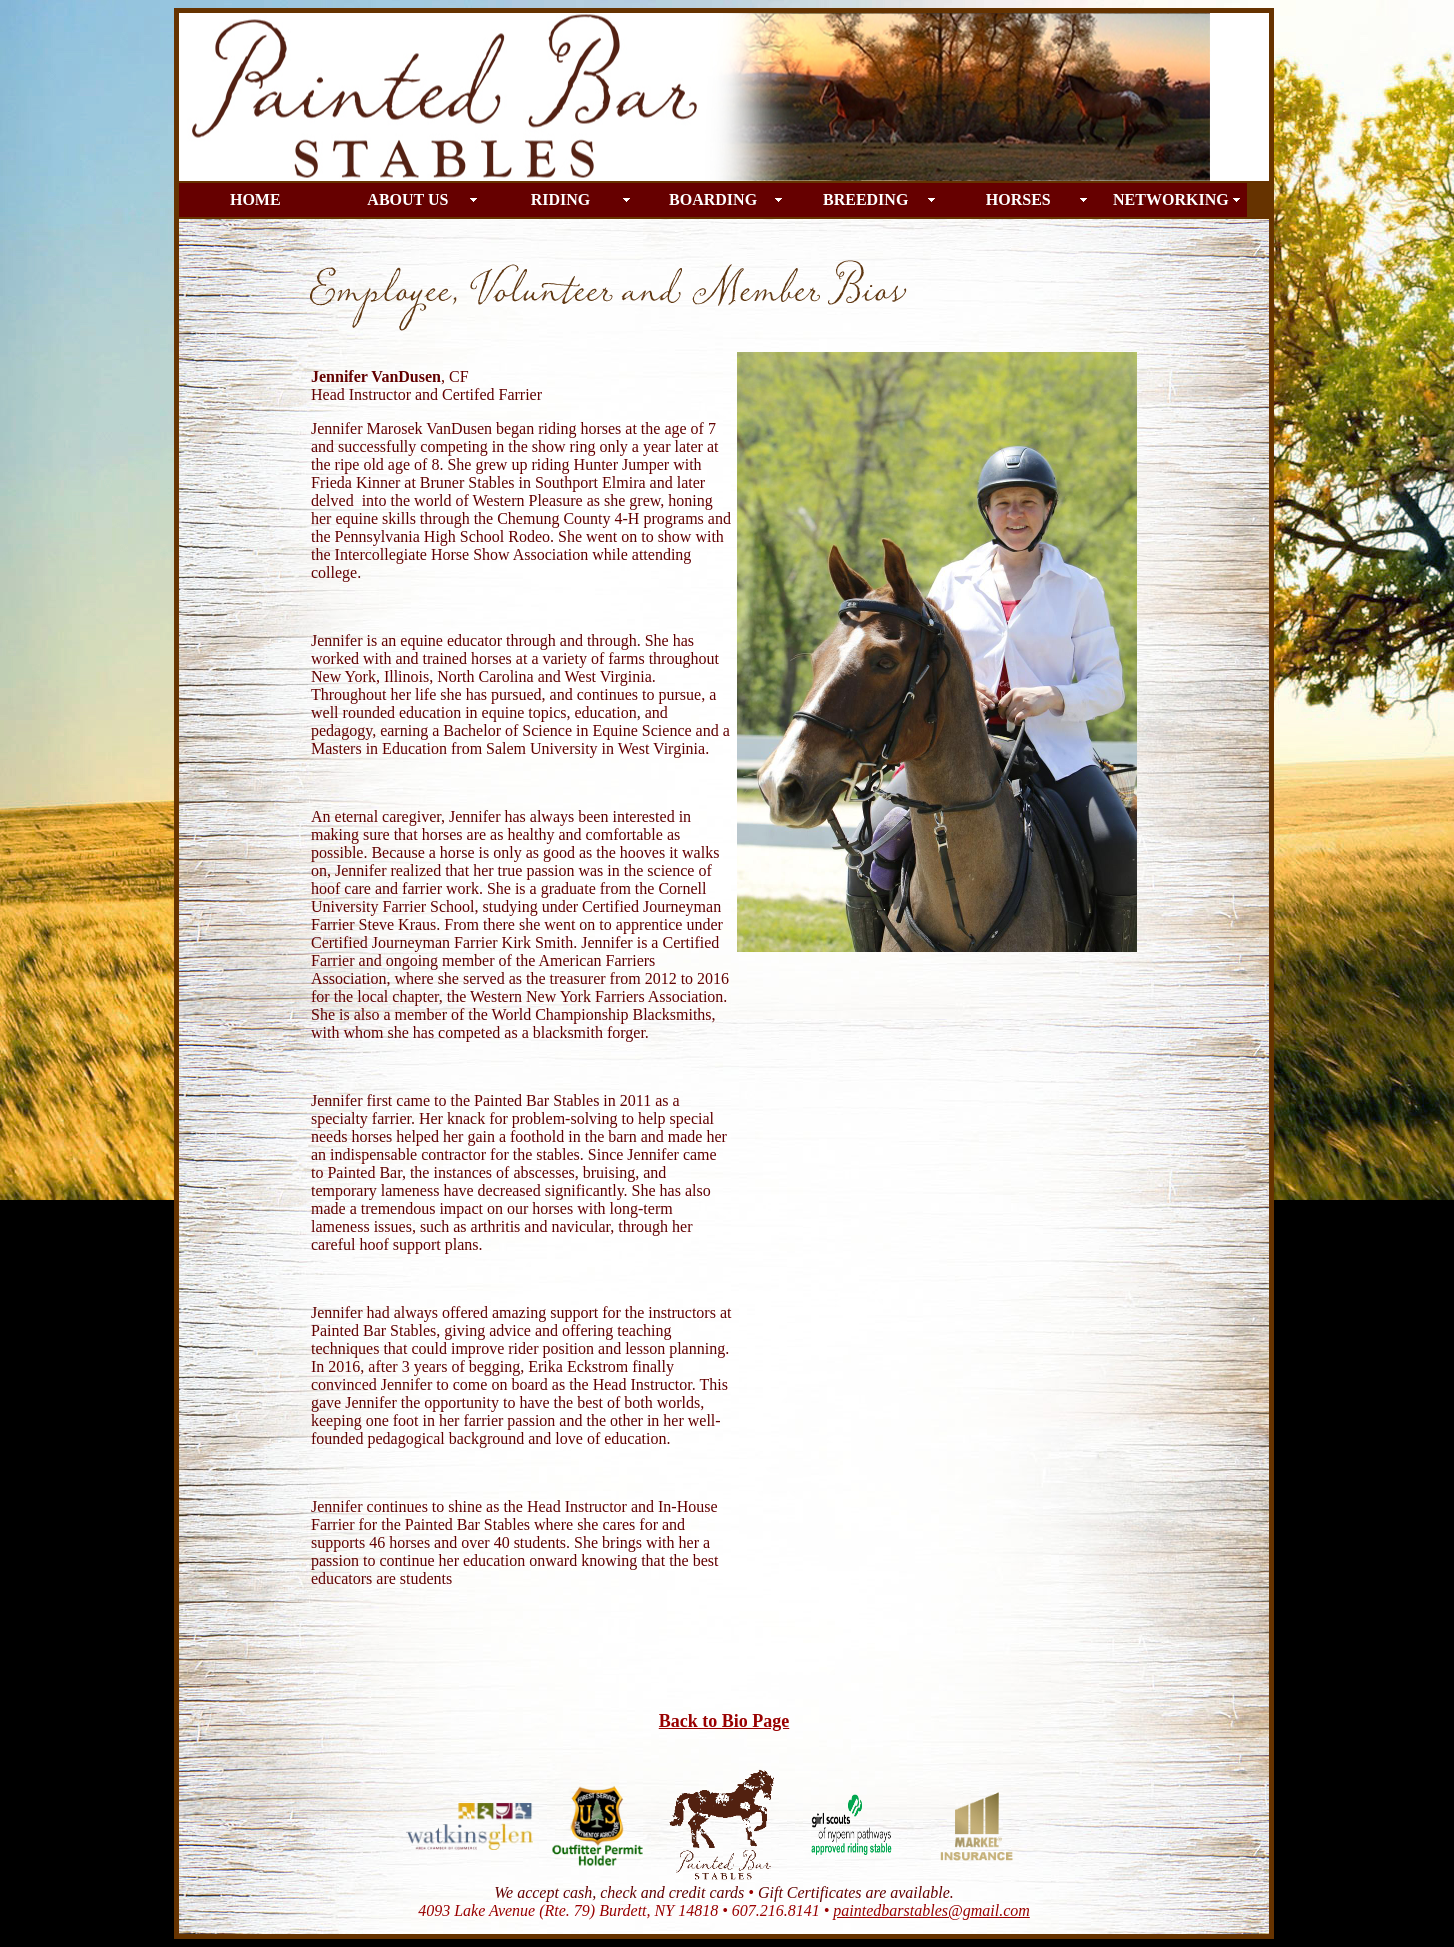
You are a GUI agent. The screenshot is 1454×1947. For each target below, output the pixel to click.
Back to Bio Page (724, 1721)
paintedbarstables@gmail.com (931, 1910)
